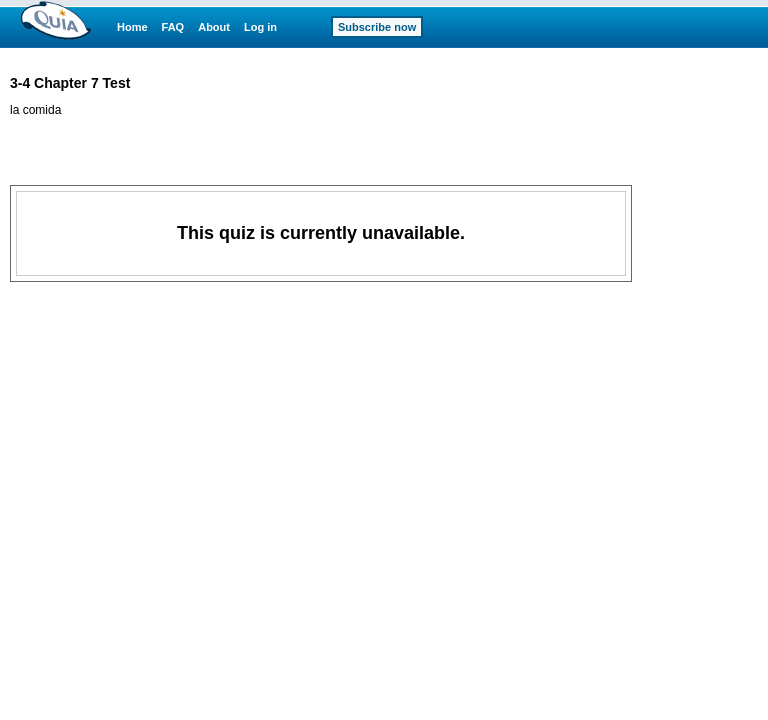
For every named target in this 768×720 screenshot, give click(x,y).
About (214, 27)
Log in (260, 27)
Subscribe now (377, 27)
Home (132, 27)
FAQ (173, 27)
